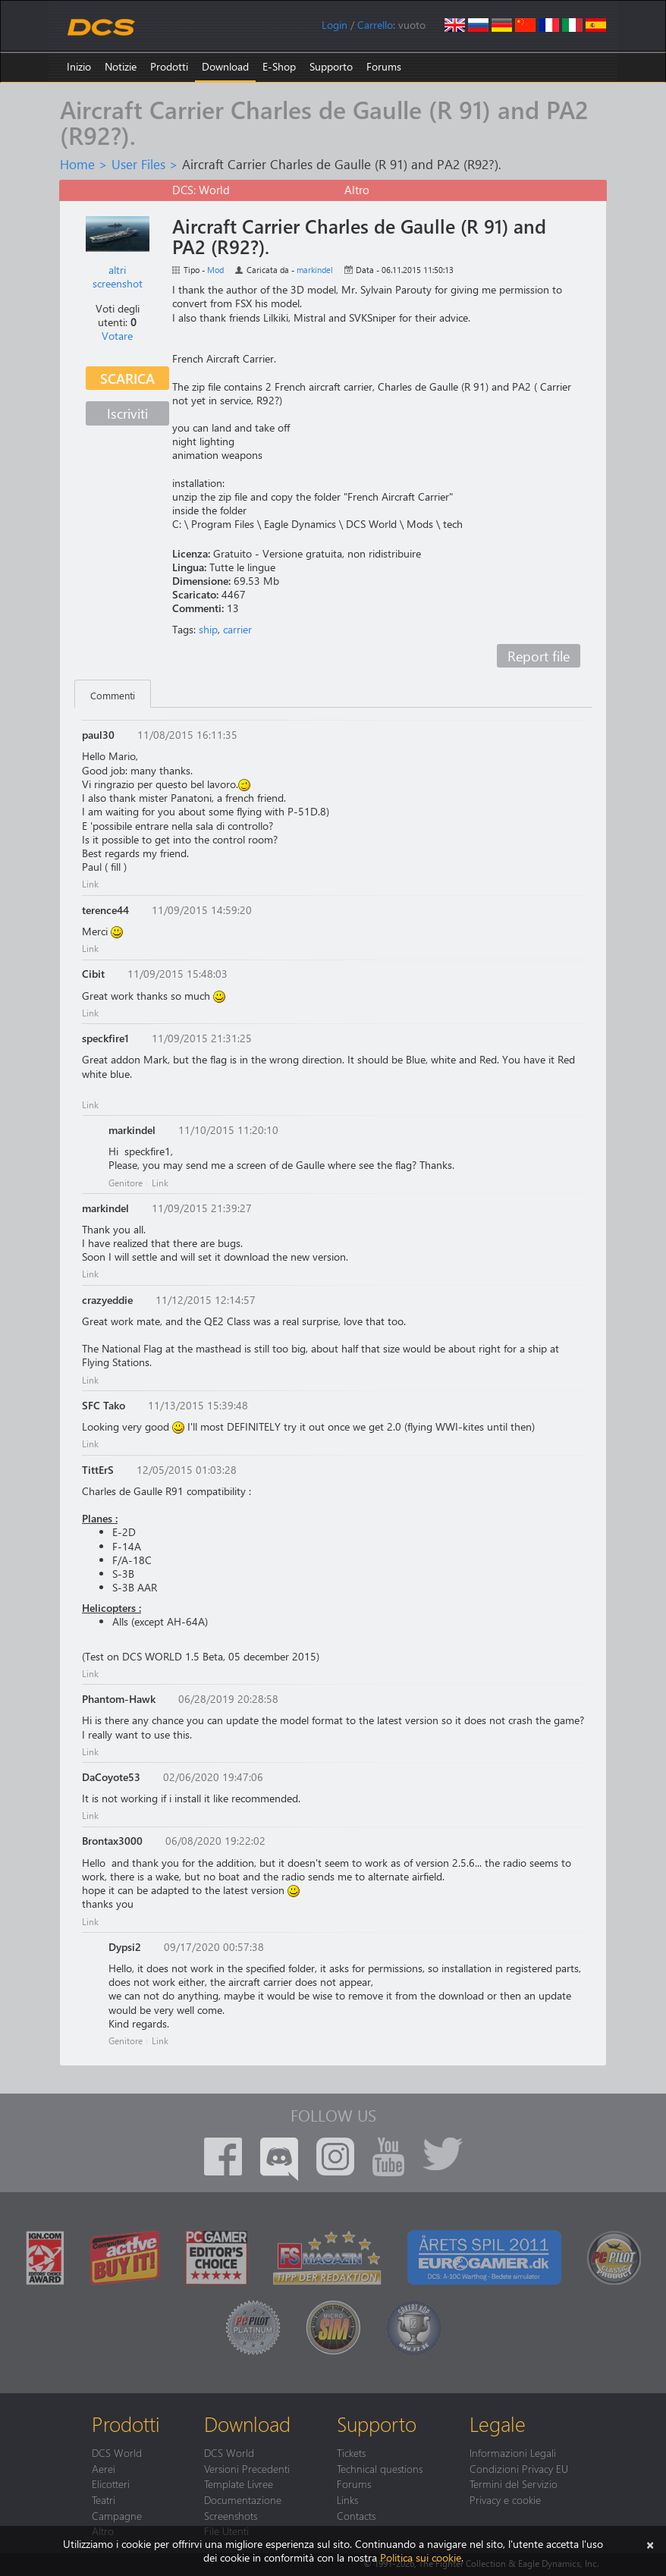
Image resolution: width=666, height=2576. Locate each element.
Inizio (79, 66)
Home (77, 164)
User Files (138, 164)
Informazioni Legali (513, 2452)
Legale (498, 2423)
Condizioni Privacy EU (519, 2468)
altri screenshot (118, 276)
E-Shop (279, 66)
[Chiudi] (650, 2543)
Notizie (121, 66)
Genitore (125, 1182)
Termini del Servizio (514, 2483)
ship (208, 629)
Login (334, 24)
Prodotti (169, 66)
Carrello (375, 24)
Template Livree (238, 2483)
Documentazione (242, 2499)
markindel (315, 269)
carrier (237, 629)
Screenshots (230, 2515)
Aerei (103, 2468)
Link (90, 884)
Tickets (351, 2452)
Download (225, 66)
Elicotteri (111, 2483)
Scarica (127, 378)
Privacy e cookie (505, 2499)
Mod (215, 269)
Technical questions (380, 2468)
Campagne (117, 2515)
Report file (538, 655)
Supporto (331, 66)
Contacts (356, 2515)
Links (347, 2499)
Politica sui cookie (420, 2557)
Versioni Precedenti (247, 2468)
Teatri (103, 2499)
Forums (383, 66)
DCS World (117, 2452)
